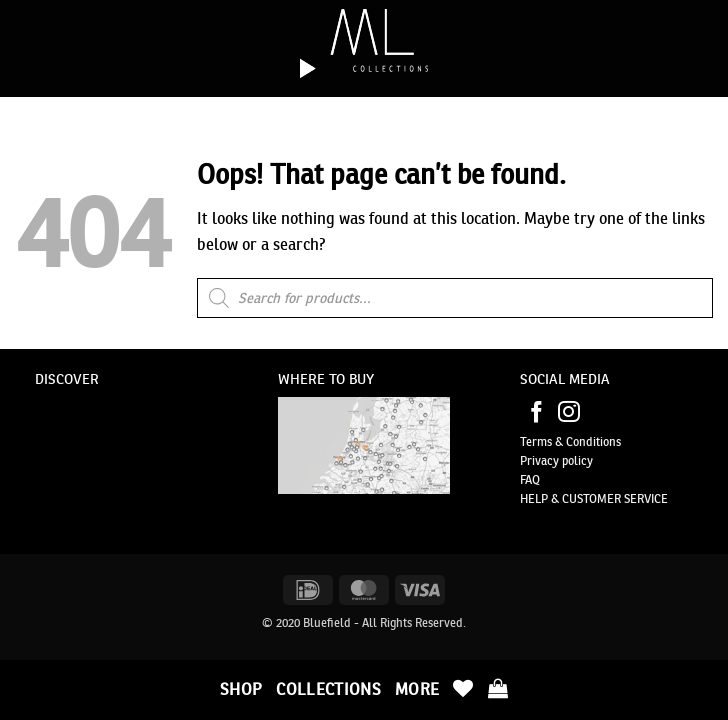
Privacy (539, 460)
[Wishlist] (463, 688)
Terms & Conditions (570, 441)
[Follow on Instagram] (569, 413)
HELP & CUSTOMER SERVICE (594, 498)
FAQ (530, 479)
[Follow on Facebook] (537, 413)
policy (576, 460)
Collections (328, 689)
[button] (498, 688)
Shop (241, 689)
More (417, 689)
